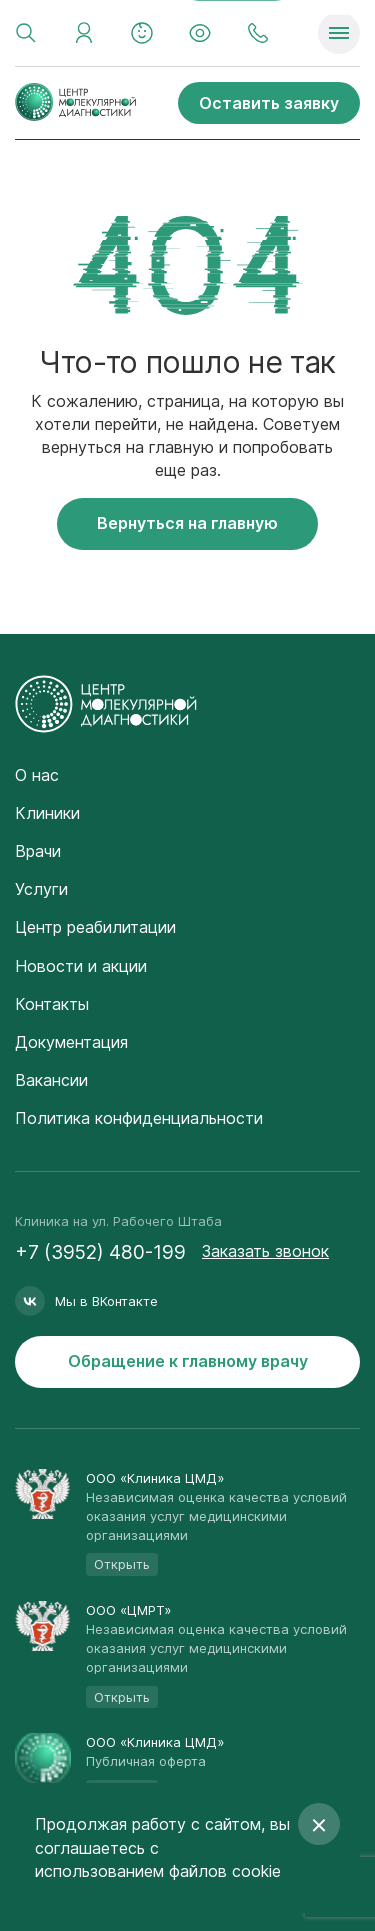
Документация (71, 1042)
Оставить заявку (269, 103)
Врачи (38, 851)
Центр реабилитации (95, 927)
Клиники (47, 813)
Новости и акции (81, 966)
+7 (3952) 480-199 (100, 1252)
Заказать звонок (265, 1251)
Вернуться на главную (187, 523)
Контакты (52, 1004)
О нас (37, 775)
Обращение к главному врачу (188, 1361)
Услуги (41, 889)
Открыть (122, 1564)
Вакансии (51, 1080)
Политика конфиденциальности (139, 1118)
